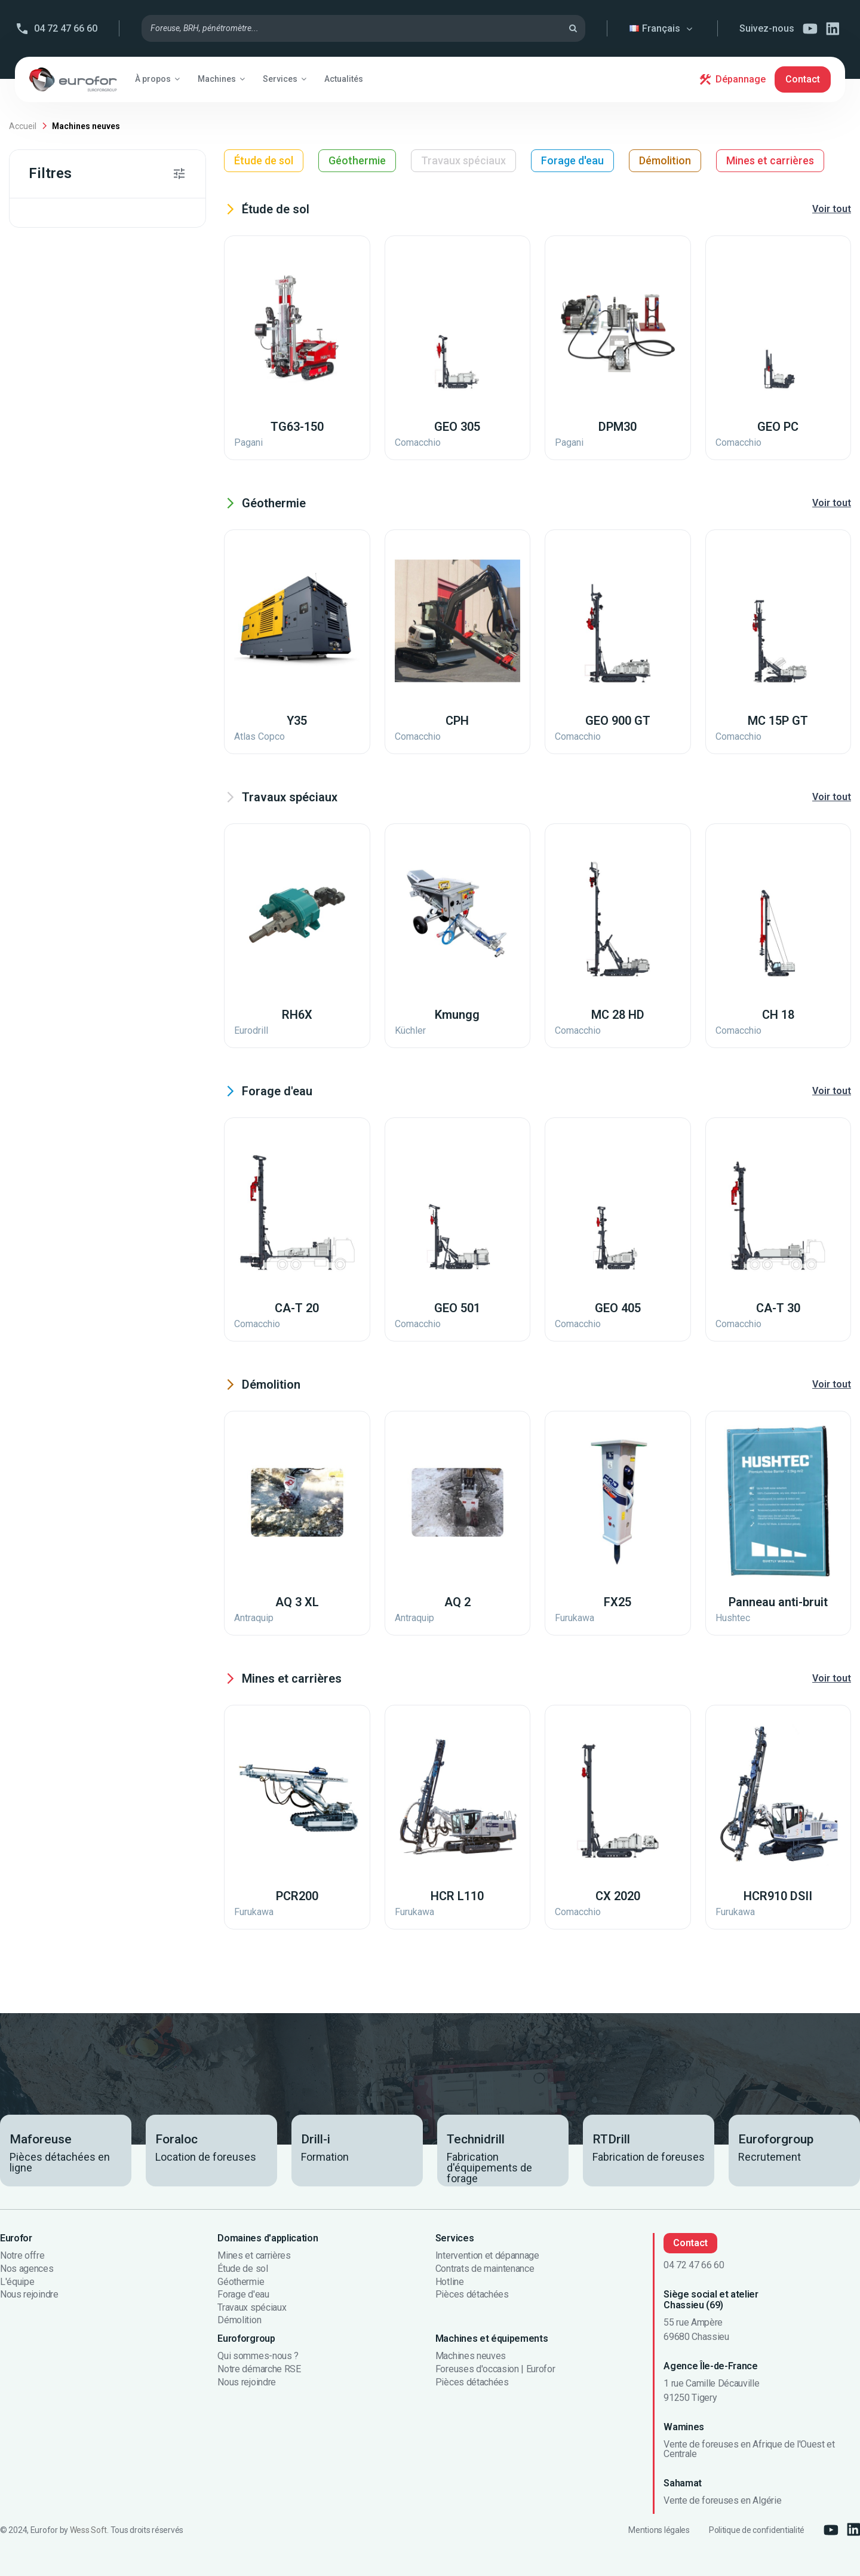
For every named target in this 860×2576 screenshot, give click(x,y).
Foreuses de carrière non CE (109, 574)
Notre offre (22, 2255)
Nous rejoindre (29, 2294)
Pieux (62, 1116)
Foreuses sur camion (93, 518)
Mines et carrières (770, 160)
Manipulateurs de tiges (97, 1009)
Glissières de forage (92, 800)
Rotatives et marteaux (97, 897)
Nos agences (26, 2269)
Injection (68, 925)
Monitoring (73, 744)
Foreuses (69, 405)
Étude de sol (263, 160)
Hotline (449, 2282)
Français (662, 28)
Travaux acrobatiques (95, 1145)
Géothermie (357, 160)
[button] (157, 79)
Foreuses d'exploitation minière (109, 834)
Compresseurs (80, 546)
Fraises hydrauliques (93, 631)
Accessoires (74, 715)
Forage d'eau (572, 160)
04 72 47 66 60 (65, 28)
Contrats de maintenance (485, 2269)
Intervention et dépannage (487, 2255)
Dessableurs (75, 953)
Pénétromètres (82, 462)
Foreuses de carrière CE (99, 377)
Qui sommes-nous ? (258, 2356)
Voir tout (831, 209)
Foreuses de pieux (88, 603)
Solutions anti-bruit (90, 772)
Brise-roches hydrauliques (106, 490)
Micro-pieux (74, 1201)
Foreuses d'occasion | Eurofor (495, 2369)
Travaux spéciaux (463, 160)
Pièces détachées (472, 2294)
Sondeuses (74, 659)
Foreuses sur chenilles (96, 349)
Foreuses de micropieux (102, 433)
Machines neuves (470, 2356)
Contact (802, 79)
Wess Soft (88, 2530)
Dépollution (75, 1173)
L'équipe (17, 2282)
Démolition (665, 160)
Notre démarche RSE (258, 2369)
